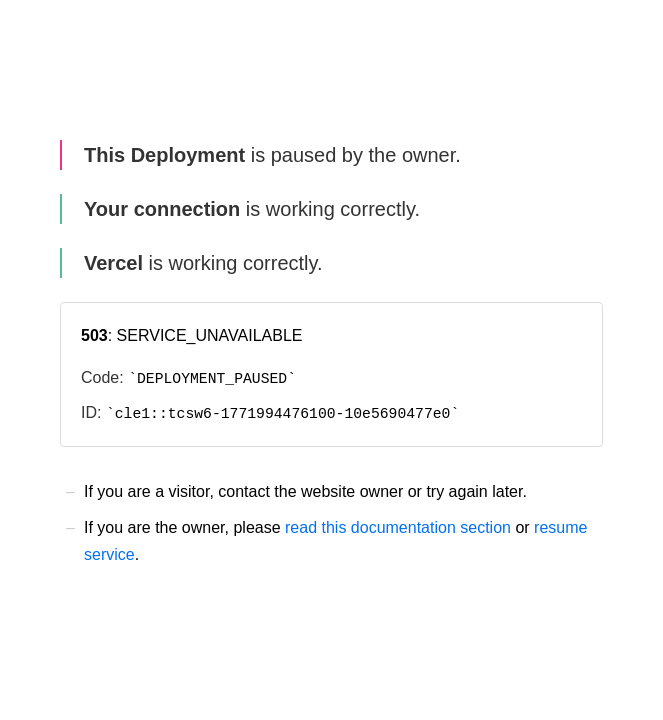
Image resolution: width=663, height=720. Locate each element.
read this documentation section (398, 527)
